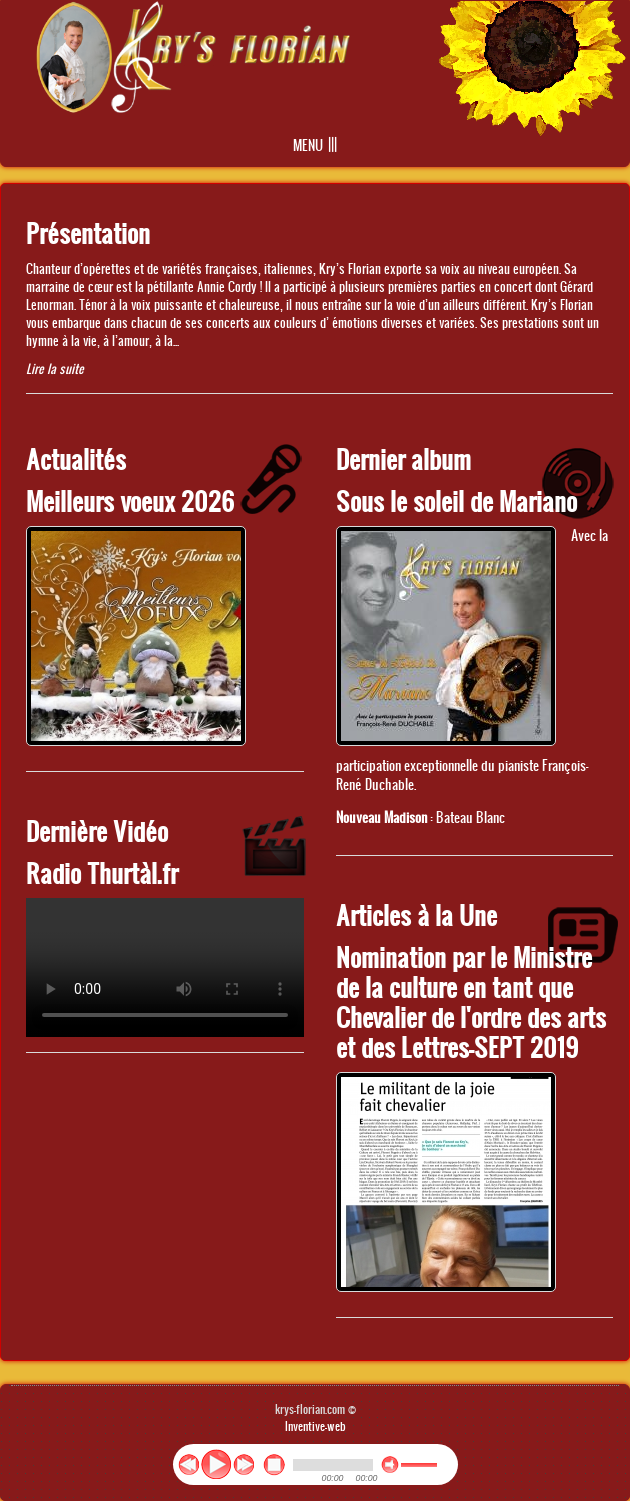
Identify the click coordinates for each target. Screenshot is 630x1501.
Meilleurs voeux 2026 (130, 500)
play (216, 1464)
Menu (308, 145)
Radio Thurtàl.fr (102, 872)
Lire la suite (55, 368)
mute (390, 1465)
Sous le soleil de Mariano (456, 500)
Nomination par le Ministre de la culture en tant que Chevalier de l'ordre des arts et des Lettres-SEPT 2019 (471, 1001)
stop (274, 1465)
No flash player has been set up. (165, 967)
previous (188, 1464)
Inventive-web (315, 1426)
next (243, 1464)
